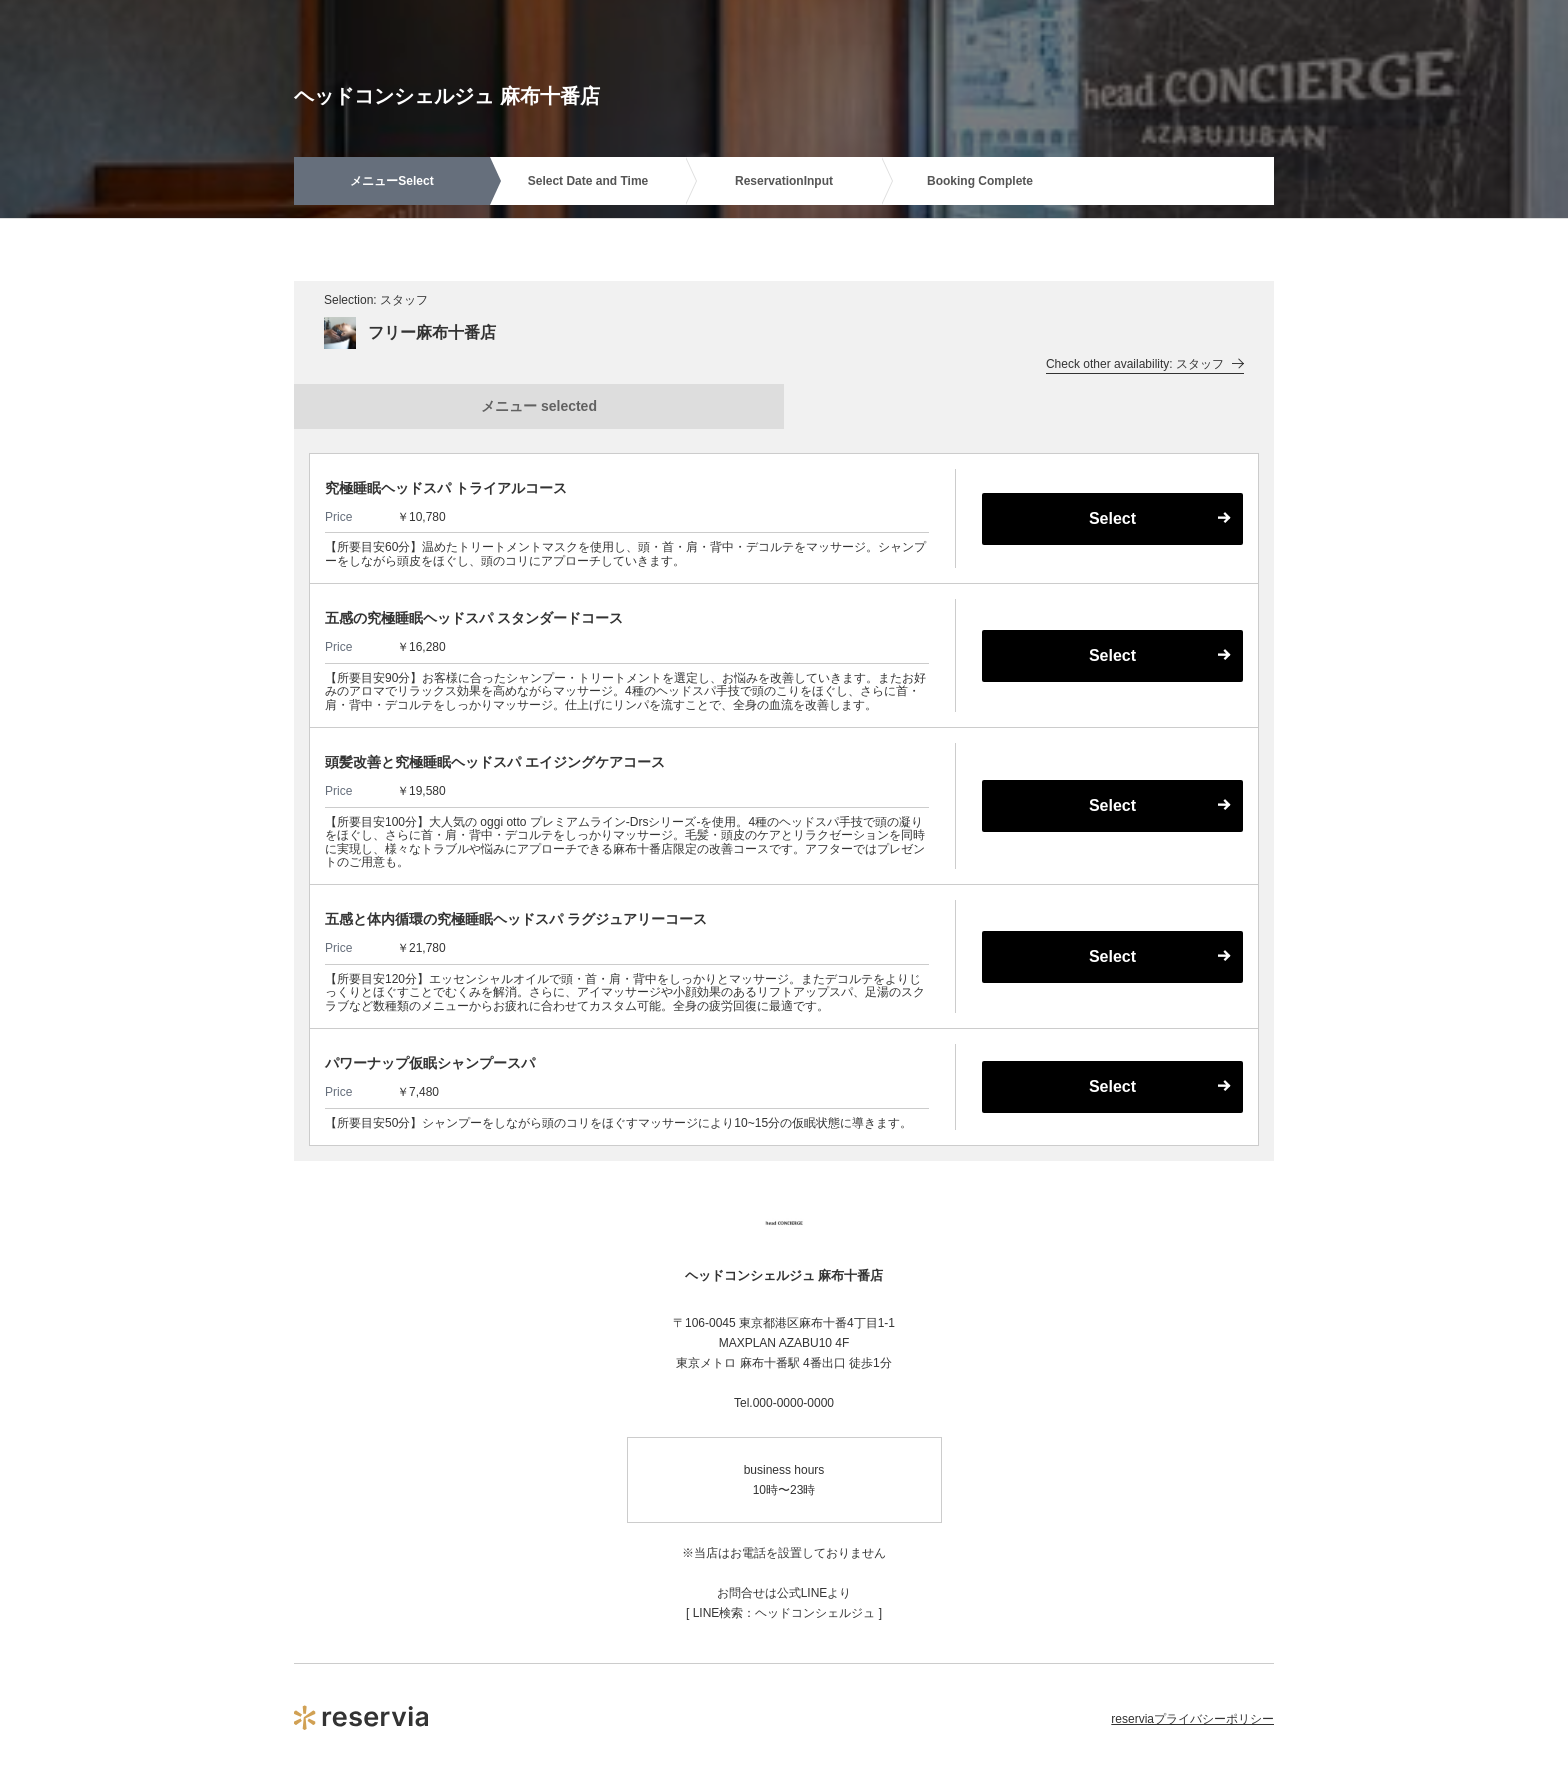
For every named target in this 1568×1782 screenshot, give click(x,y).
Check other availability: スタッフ (1145, 364)
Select (1112, 518)
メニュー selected (539, 406)
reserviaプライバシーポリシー (1192, 1719)
